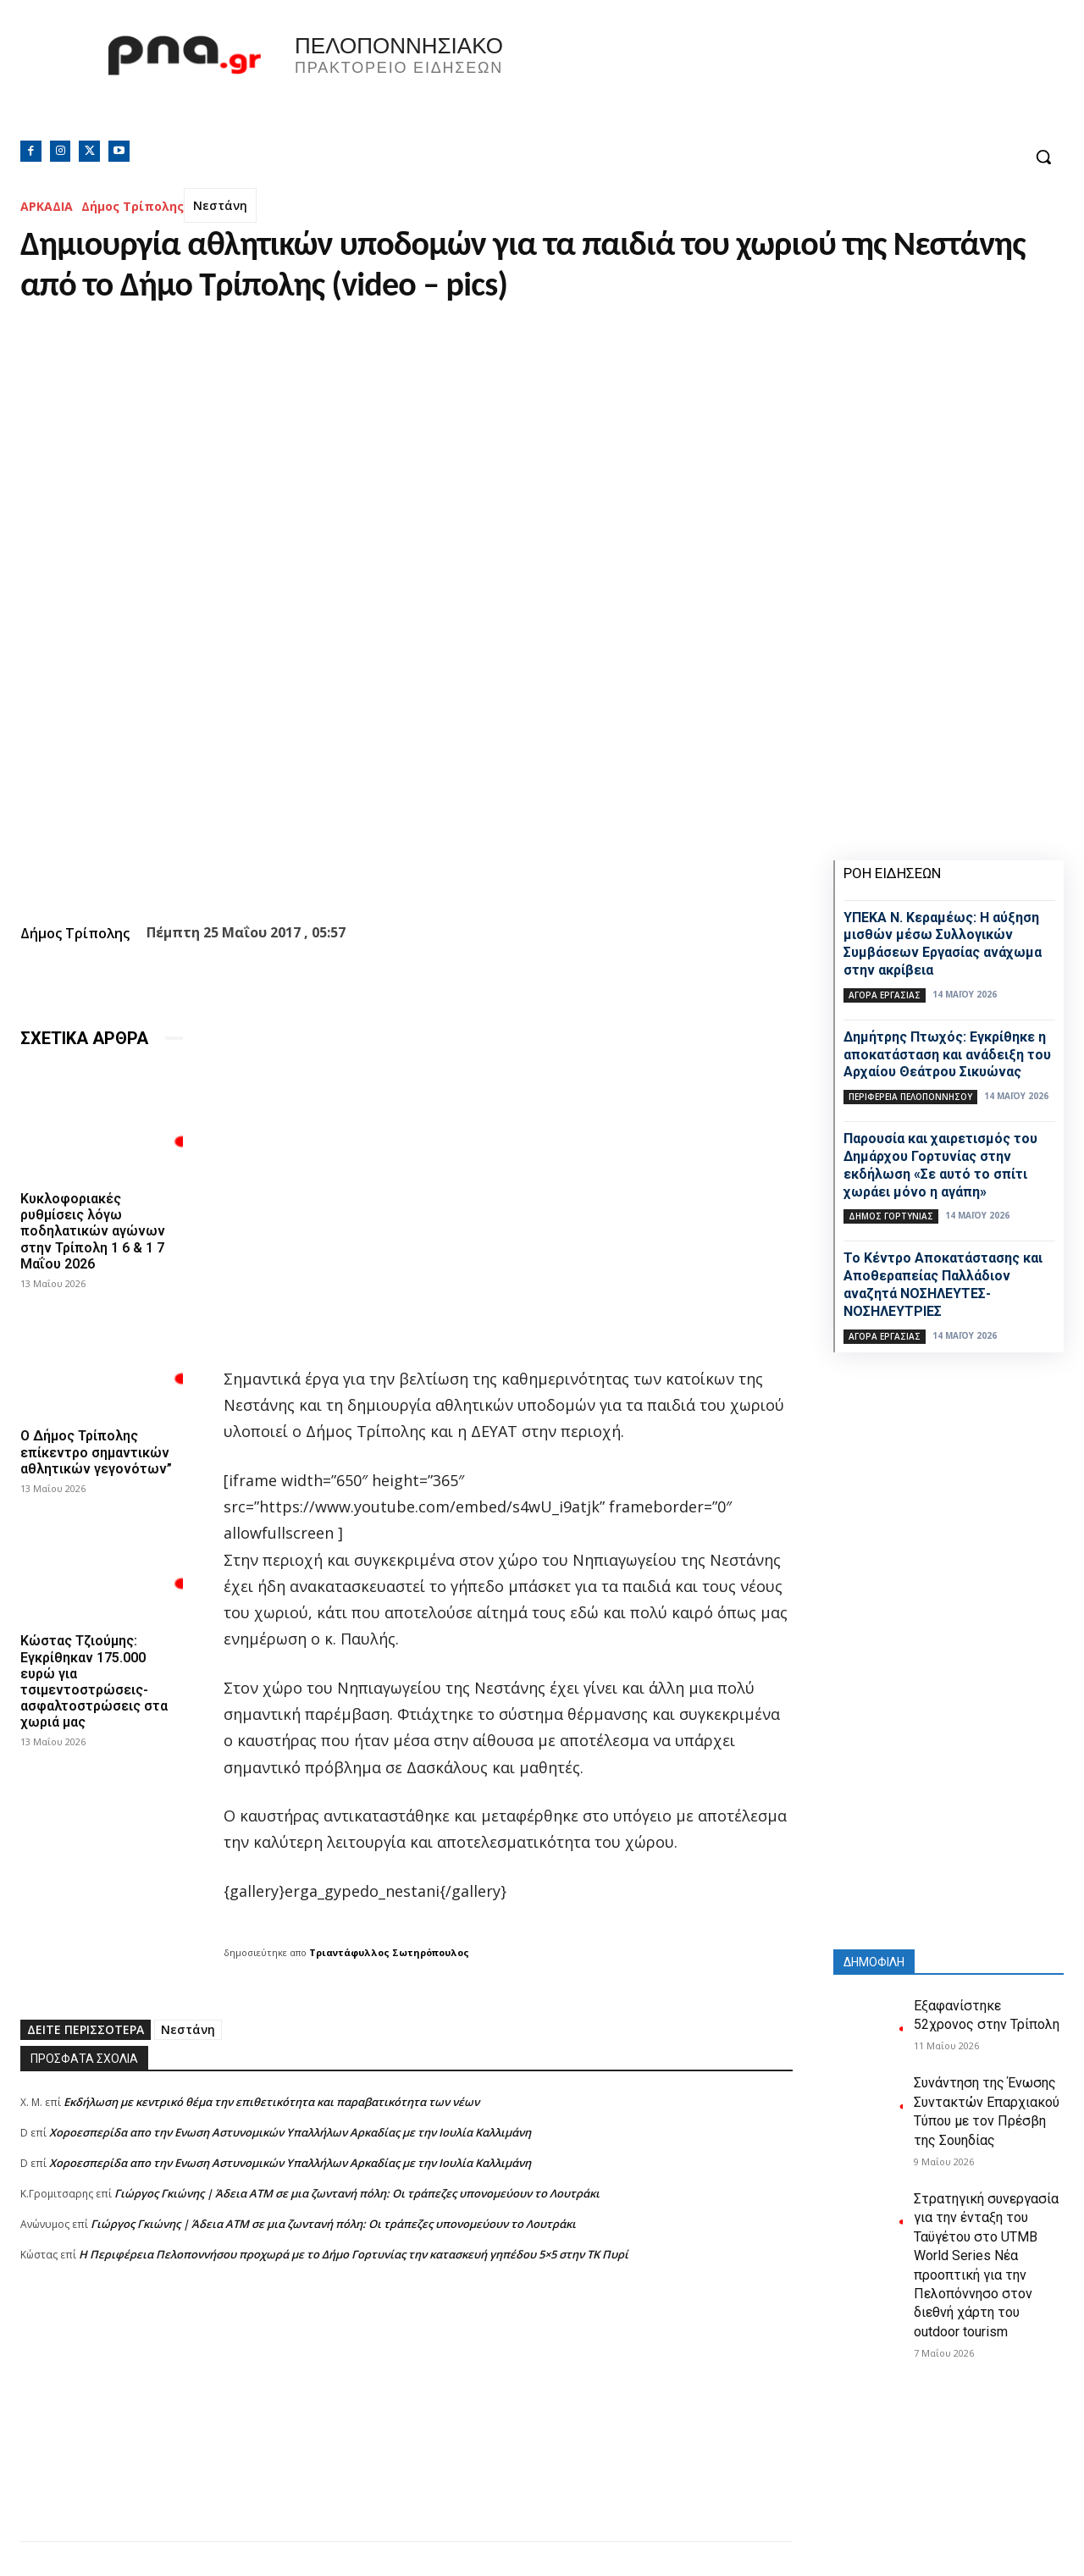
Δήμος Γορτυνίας (891, 1216)
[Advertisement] (406, 2422)
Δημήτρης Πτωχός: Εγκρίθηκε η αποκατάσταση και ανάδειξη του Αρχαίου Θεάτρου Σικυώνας (947, 1055)
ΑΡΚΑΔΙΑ (46, 206)
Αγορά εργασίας (885, 995)
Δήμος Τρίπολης (132, 206)
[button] (1043, 156)
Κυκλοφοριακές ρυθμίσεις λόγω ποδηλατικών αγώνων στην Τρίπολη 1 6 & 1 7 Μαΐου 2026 (92, 1231)
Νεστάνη (220, 205)
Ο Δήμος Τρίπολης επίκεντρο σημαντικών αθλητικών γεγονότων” (96, 1452)
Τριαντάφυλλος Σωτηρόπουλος (389, 1952)
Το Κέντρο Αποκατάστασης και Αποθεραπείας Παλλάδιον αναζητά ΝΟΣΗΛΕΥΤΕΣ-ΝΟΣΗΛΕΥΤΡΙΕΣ (943, 1284)
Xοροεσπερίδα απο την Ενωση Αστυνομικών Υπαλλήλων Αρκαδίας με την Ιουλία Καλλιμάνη (290, 2132)
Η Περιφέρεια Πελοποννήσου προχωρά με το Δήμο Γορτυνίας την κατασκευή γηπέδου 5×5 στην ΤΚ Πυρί (353, 2254)
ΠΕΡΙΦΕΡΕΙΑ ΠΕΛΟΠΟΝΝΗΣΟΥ (910, 1097)
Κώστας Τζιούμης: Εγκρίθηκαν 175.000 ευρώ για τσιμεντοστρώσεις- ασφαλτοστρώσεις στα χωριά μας (94, 1681)
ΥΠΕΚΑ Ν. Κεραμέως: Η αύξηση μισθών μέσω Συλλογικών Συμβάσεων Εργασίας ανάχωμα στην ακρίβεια (942, 943)
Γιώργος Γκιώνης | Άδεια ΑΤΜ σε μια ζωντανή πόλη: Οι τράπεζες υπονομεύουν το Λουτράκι (357, 2193)
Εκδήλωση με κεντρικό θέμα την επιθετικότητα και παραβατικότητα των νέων (271, 2101)
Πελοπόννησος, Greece (778, 80)
